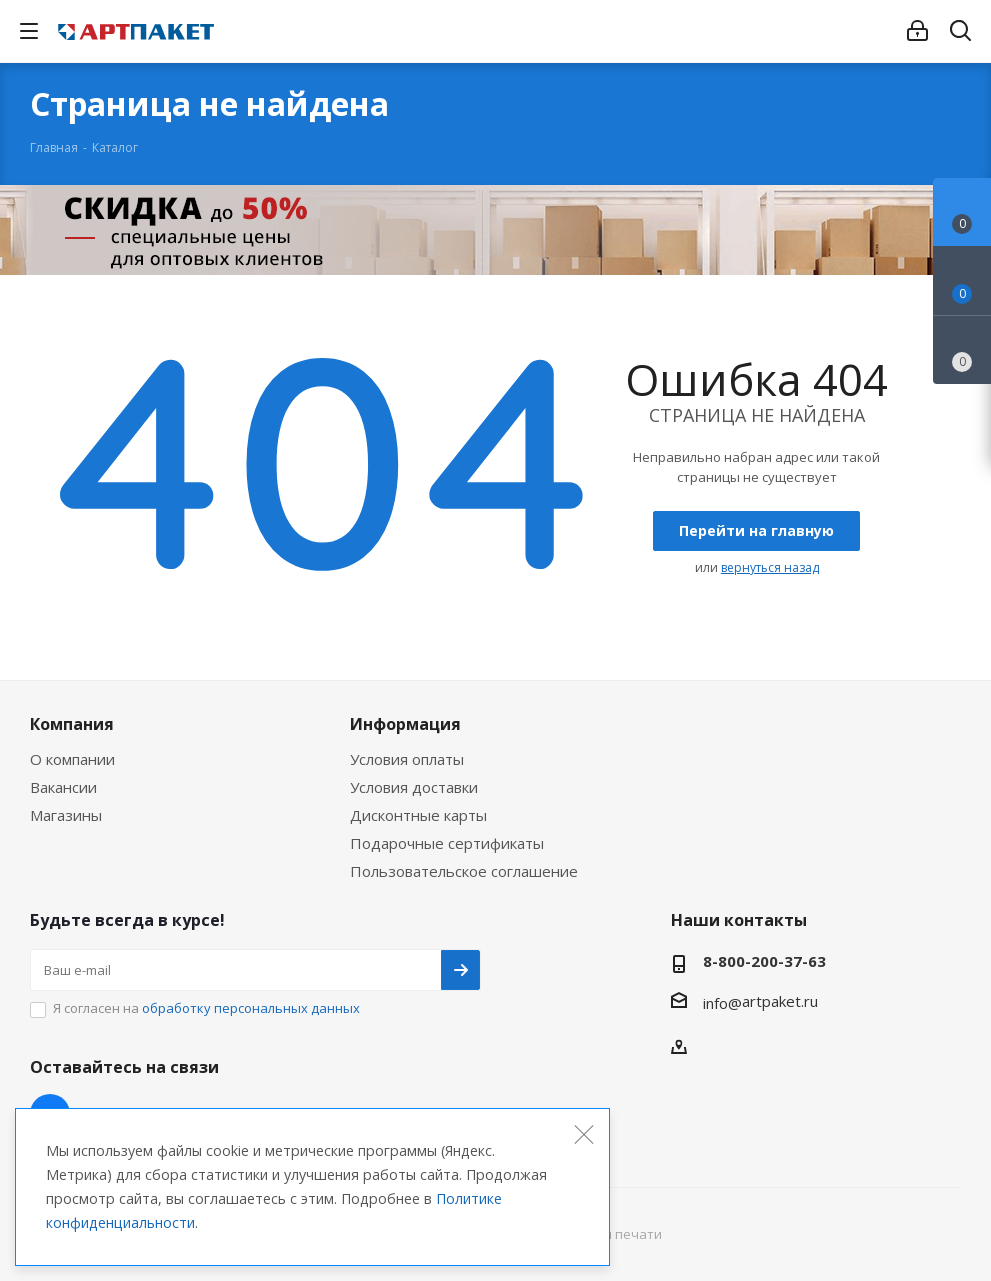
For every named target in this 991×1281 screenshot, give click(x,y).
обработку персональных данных (251, 1008)
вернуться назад (770, 567)
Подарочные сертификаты (447, 843)
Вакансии (63, 787)
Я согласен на (206, 1008)
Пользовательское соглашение (464, 871)
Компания (72, 724)
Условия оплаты (407, 759)
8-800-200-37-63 (764, 961)
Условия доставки (414, 787)
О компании (72, 759)
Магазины (66, 815)
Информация (405, 724)
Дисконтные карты (418, 815)
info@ (722, 1003)
